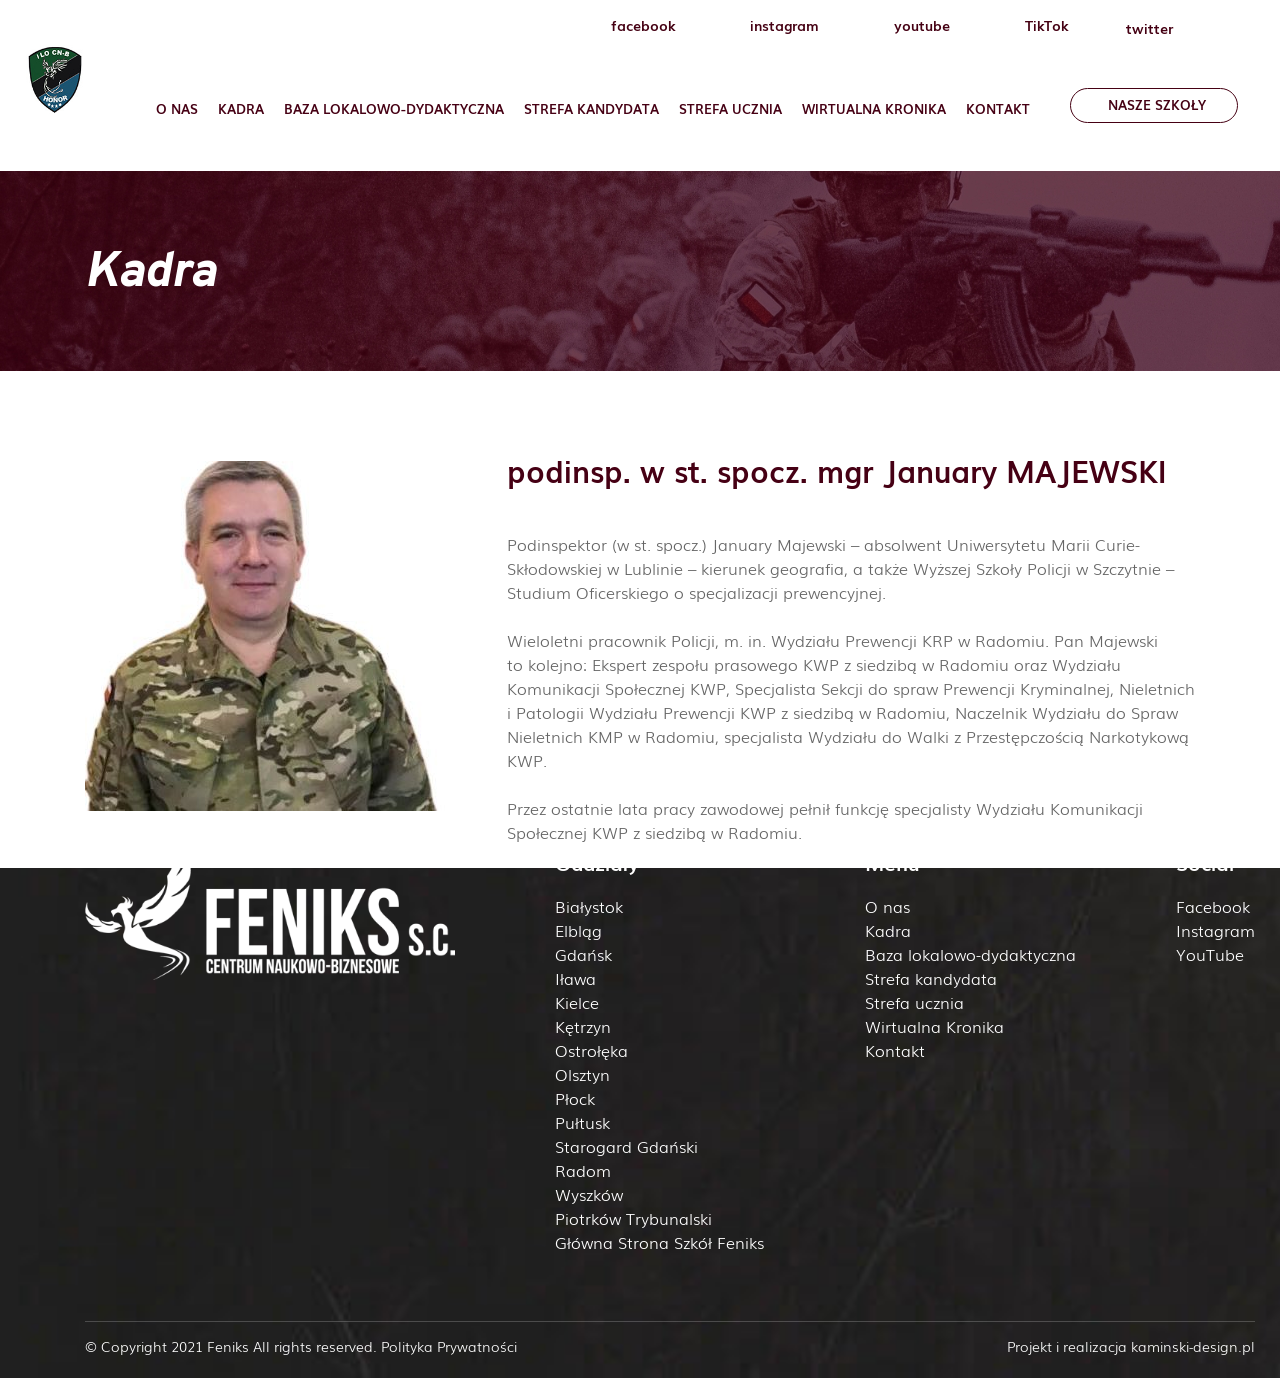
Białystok (589, 906)
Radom (583, 1170)
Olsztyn (582, 1074)
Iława (575, 978)
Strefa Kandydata (591, 108)
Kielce (577, 1002)
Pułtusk (582, 1122)
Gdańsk (583, 954)
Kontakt (998, 108)
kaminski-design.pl (1193, 1346)
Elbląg (578, 930)
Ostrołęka (591, 1050)
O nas (177, 108)
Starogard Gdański (626, 1146)
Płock (575, 1098)
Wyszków (589, 1194)
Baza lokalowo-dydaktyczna (394, 108)
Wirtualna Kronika (874, 108)
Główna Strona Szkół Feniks (659, 1242)
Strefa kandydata (931, 978)
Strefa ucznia (730, 108)
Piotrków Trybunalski (633, 1218)
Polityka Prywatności (449, 1346)
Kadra (241, 108)
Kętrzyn (583, 1026)
